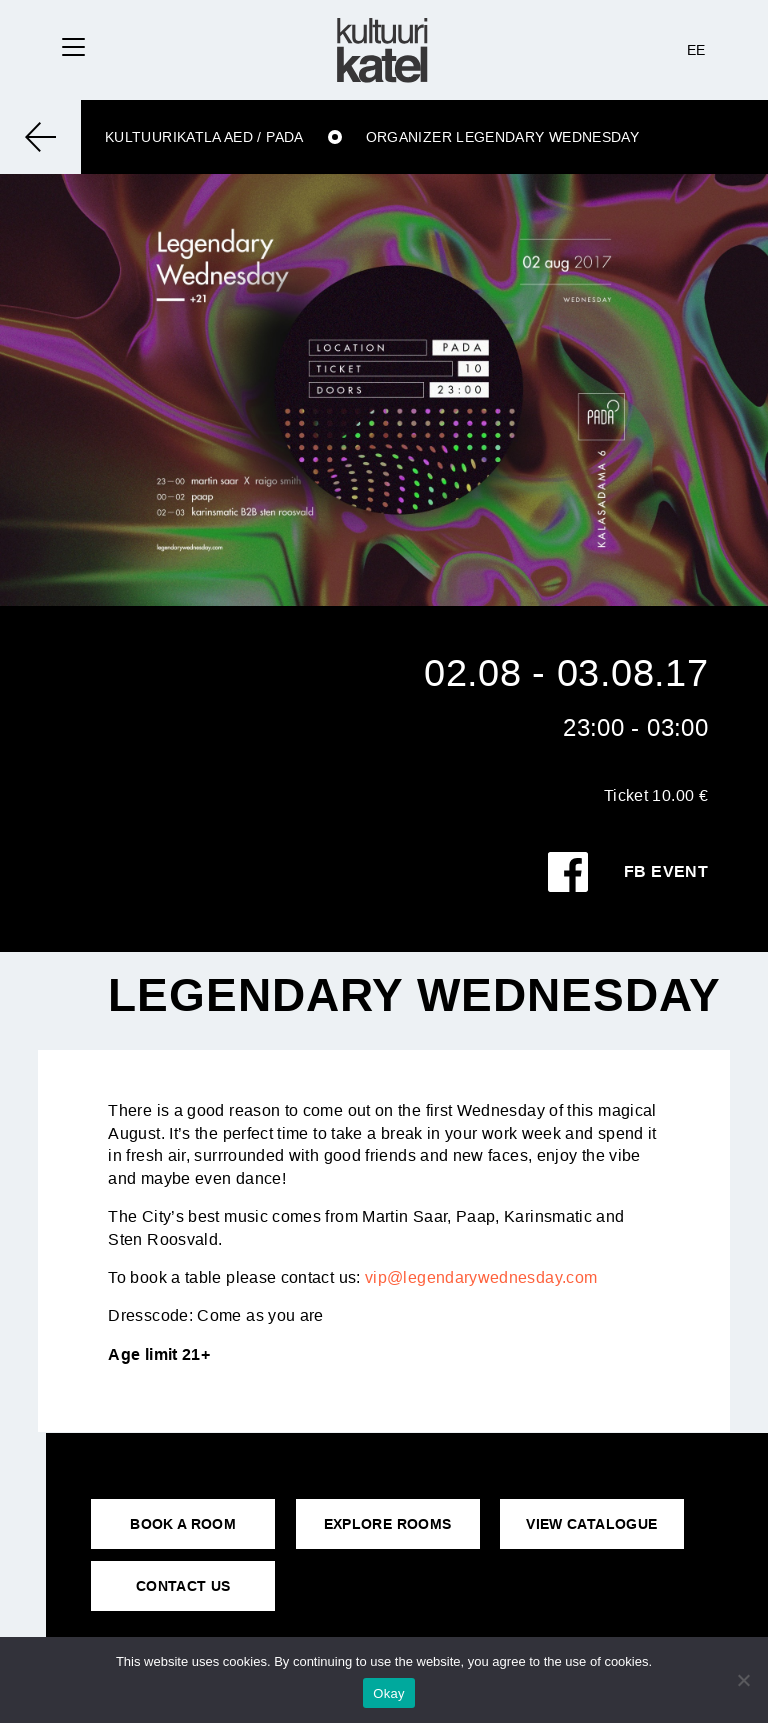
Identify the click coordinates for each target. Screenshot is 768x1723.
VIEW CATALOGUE (591, 1524)
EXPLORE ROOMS (388, 1524)
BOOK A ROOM (183, 1524)
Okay (388, 1693)
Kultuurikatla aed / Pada (204, 137)
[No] (743, 1680)
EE (696, 50)
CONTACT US (183, 1586)
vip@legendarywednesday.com (481, 1277)
